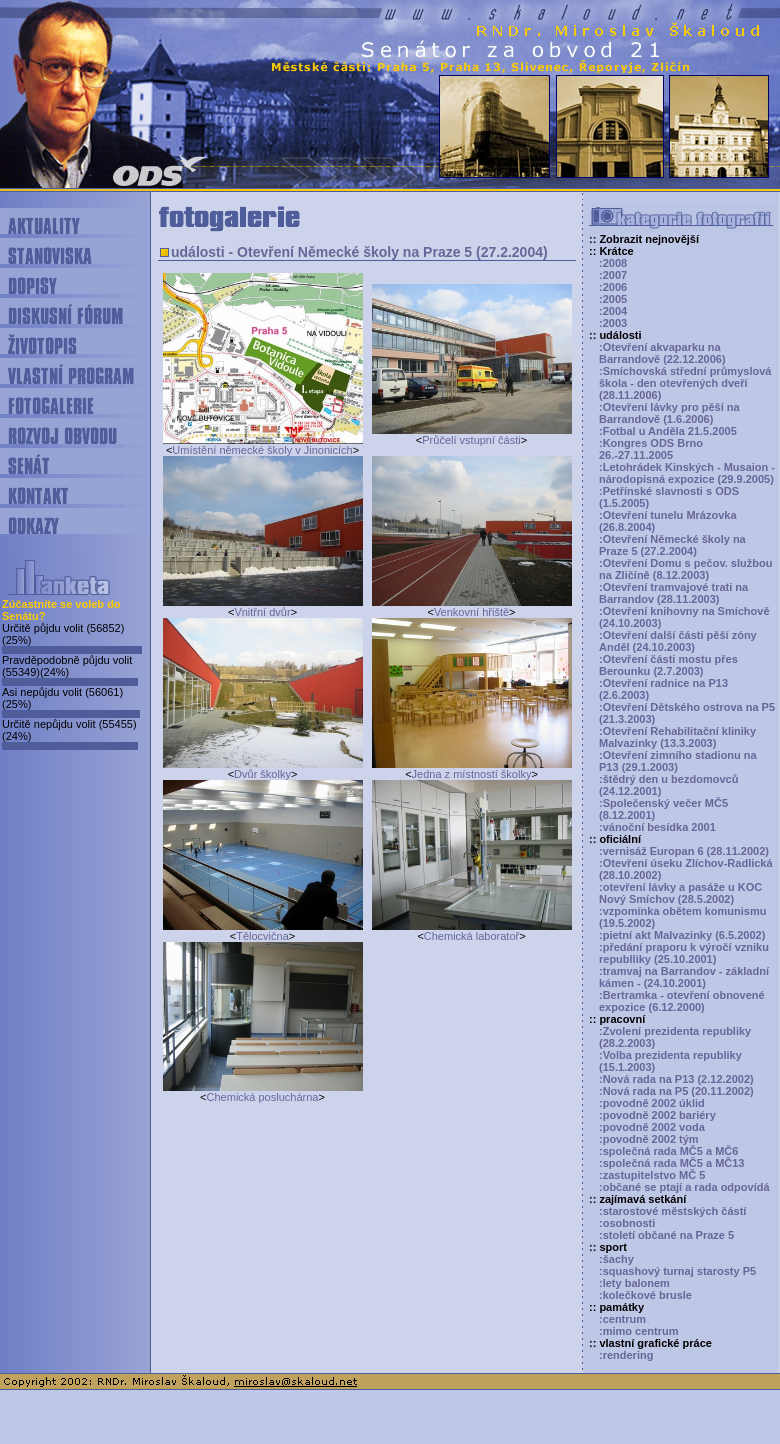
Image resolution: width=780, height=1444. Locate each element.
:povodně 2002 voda (652, 1127)
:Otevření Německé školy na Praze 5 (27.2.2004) (672, 545)
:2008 (613, 263)
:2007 (613, 275)
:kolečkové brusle (645, 1295)
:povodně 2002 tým (649, 1139)
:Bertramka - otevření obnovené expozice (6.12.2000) (682, 1001)
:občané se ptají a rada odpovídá (684, 1187)
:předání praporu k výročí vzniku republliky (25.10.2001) (684, 953)
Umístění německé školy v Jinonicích (262, 450)
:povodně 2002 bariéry (657, 1115)
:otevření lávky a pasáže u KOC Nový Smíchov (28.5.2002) (680, 893)
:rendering (626, 1355)
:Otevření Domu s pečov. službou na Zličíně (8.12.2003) (685, 569)
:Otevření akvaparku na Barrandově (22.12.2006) (662, 353)
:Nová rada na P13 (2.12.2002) (676, 1079)
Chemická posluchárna (263, 1097)
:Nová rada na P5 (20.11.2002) (676, 1091)
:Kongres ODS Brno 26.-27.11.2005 (651, 449)
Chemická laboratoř (471, 936)
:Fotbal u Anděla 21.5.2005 (668, 431)
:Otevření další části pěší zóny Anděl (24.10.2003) (678, 641)
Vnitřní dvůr (262, 612)
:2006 (613, 287)
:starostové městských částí (672, 1211)
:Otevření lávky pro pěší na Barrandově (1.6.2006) (669, 413)
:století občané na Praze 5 (666, 1235)
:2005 (613, 299)
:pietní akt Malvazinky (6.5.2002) (682, 935)
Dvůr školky (262, 774)
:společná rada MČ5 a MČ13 (672, 1163)
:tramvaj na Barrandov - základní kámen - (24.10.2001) (684, 977)
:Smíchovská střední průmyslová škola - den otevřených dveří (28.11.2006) (685, 383)
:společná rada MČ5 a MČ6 (668, 1151)
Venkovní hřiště (471, 612)
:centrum (622, 1319)
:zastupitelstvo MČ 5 (652, 1175)
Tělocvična (262, 936)
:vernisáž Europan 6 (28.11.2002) (684, 851)
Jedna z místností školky (472, 774)
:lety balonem (634, 1283)
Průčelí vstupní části (471, 440)
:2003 (613, 323)
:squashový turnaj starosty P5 (677, 1271)
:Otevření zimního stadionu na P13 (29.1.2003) (678, 761)
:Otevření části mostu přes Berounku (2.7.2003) (668, 665)
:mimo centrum (638, 1331)
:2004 (613, 311)
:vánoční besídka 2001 (657, 827)
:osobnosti (627, 1223)
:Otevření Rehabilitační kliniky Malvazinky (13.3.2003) (677, 737)
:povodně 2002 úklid (652, 1103)
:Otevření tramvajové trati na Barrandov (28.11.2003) (673, 593)
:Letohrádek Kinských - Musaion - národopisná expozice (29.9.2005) (687, 473)
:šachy (616, 1259)
